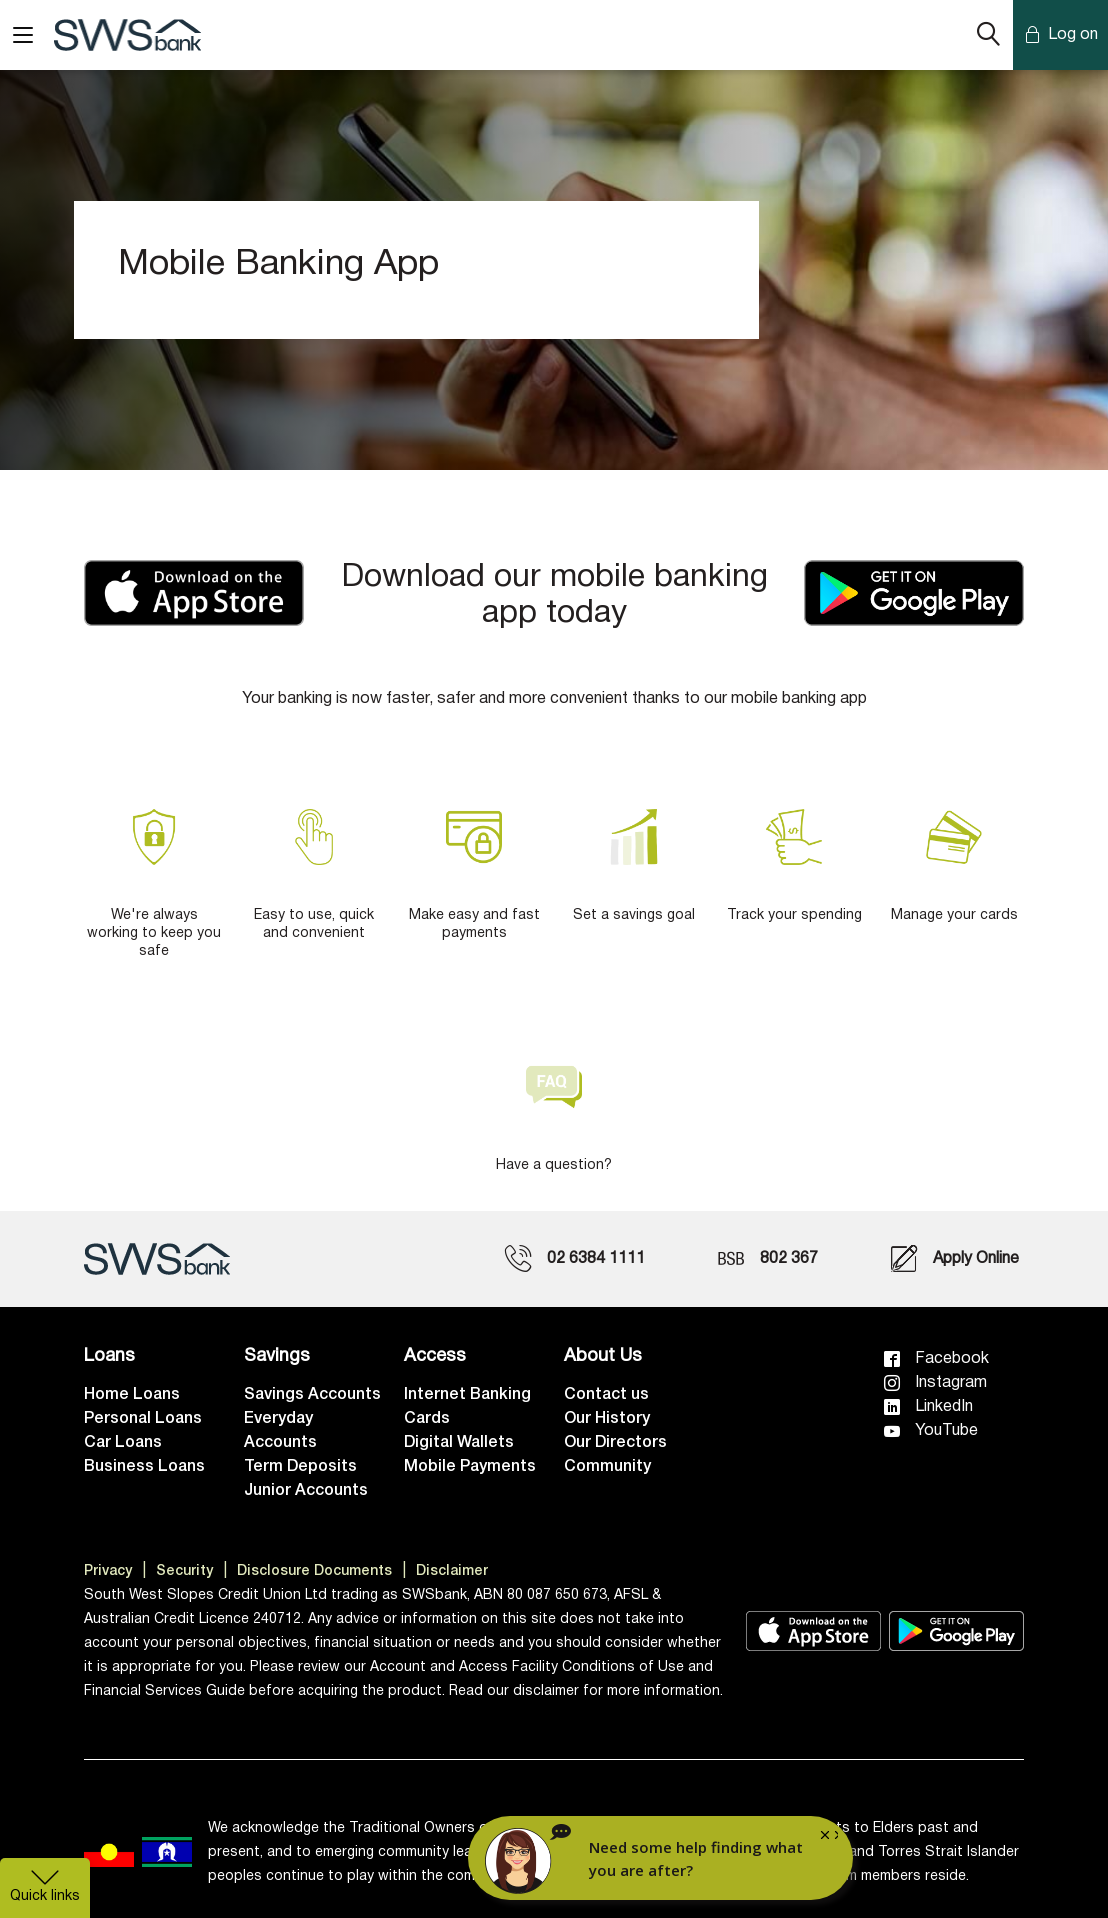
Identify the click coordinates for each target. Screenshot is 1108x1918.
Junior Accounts (306, 1491)
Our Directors (615, 1443)
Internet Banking (467, 1395)
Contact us (606, 1395)
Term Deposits (300, 1467)
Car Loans (123, 1443)
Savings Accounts (312, 1395)
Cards (427, 1419)
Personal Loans (143, 1419)
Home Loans (132, 1395)
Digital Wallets (459, 1443)
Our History (607, 1419)
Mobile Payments (470, 1467)
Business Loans (144, 1467)
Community (607, 1467)
